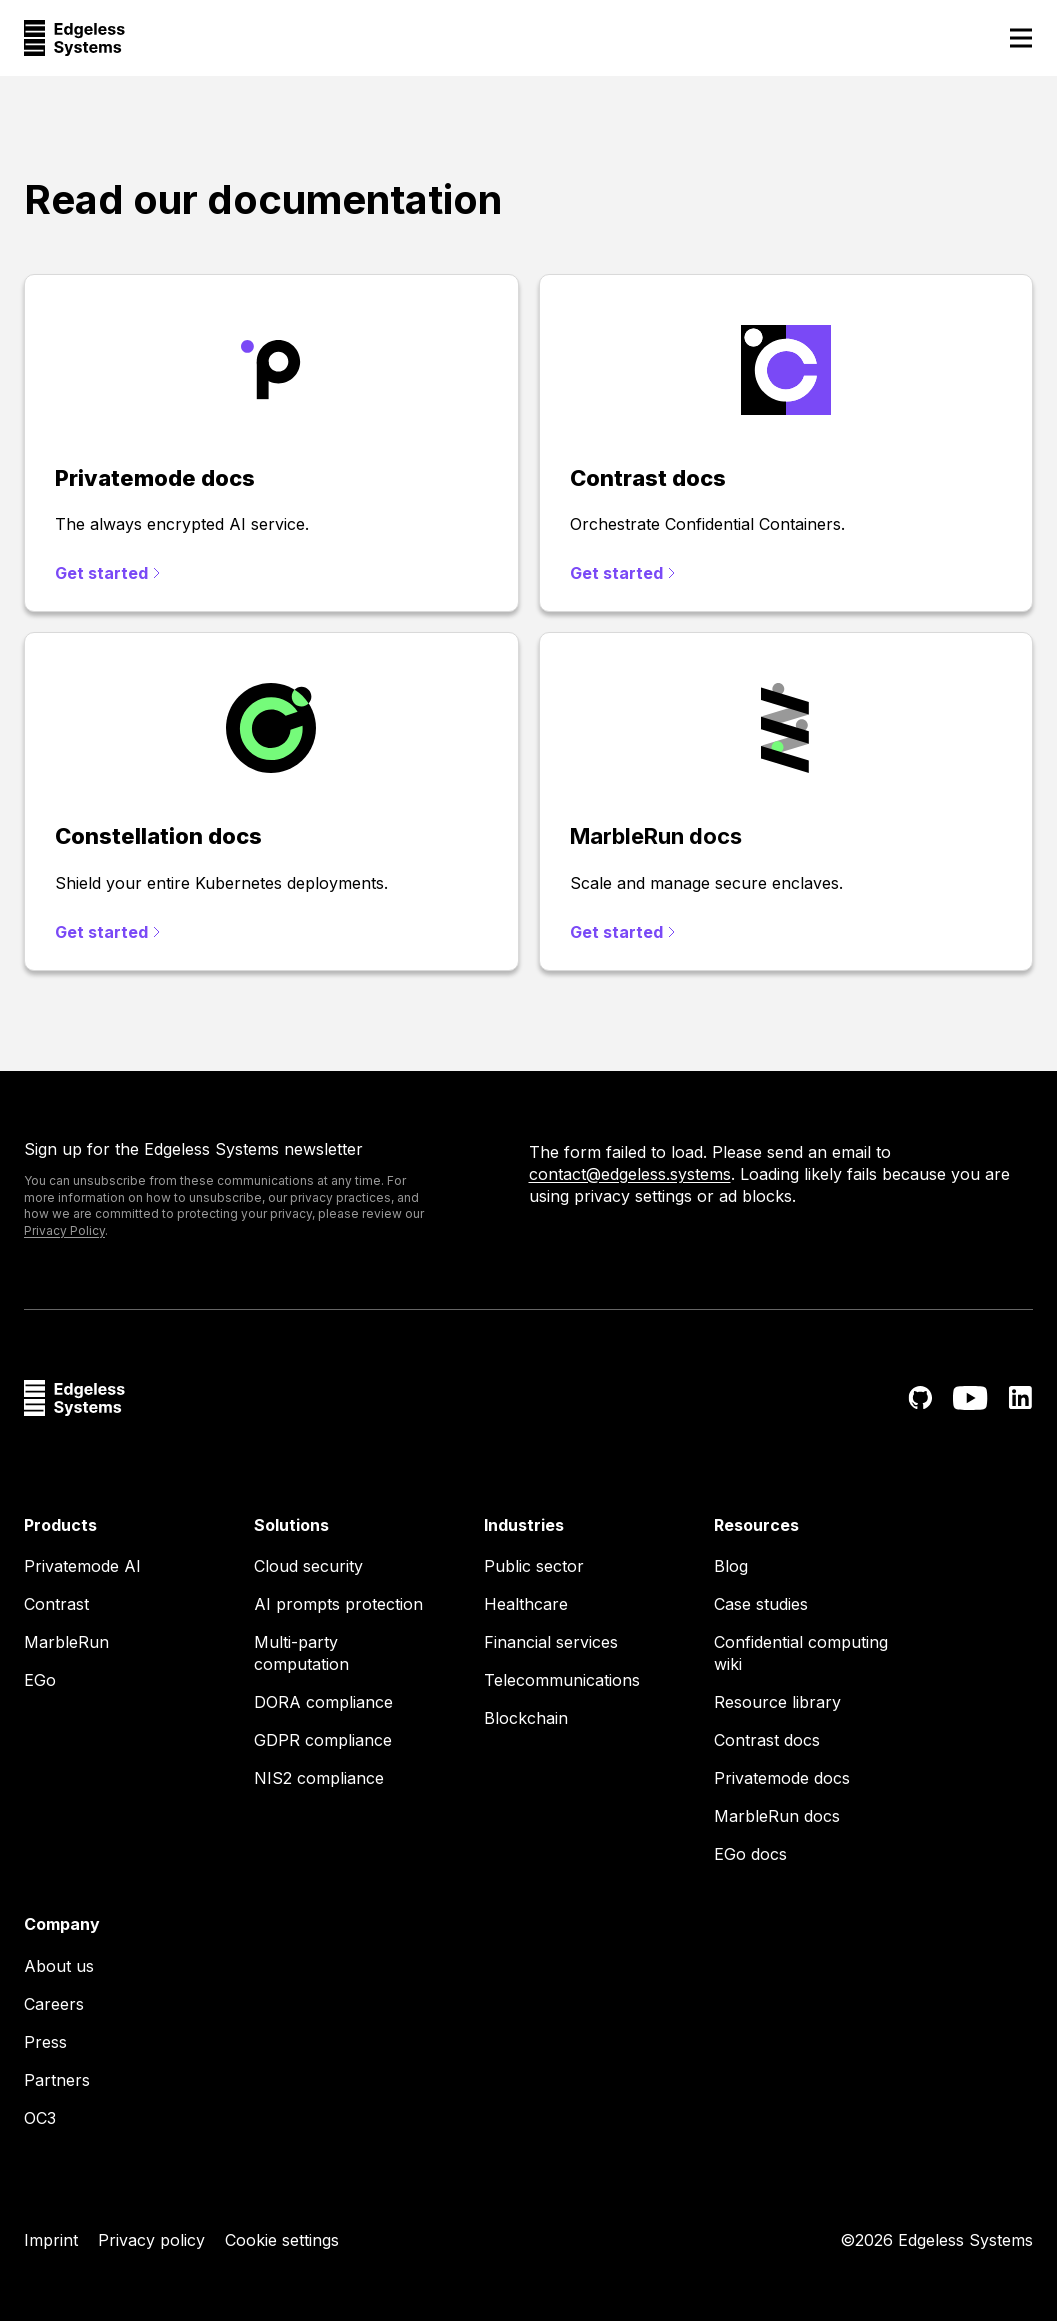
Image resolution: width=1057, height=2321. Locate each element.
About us (59, 1966)
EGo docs (750, 1854)
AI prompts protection (338, 1604)
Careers (54, 2004)
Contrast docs (767, 1740)
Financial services (551, 1642)
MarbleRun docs (777, 1816)
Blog (731, 1566)
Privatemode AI (82, 1566)
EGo (40, 1680)
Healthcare (526, 1604)
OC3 (40, 2118)
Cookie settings (282, 2240)
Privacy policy (151, 2240)
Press (45, 2042)
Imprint (51, 2240)
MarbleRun (66, 1642)
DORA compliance (323, 1702)
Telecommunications (562, 1680)
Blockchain (526, 1718)
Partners (57, 2080)
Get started (107, 573)
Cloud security (308, 1566)
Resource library (777, 1702)
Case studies (761, 1604)
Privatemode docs (782, 1778)
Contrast (56, 1604)
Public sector (534, 1566)
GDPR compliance (323, 1740)
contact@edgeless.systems (630, 1174)
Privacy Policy (64, 1230)
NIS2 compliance (319, 1778)
